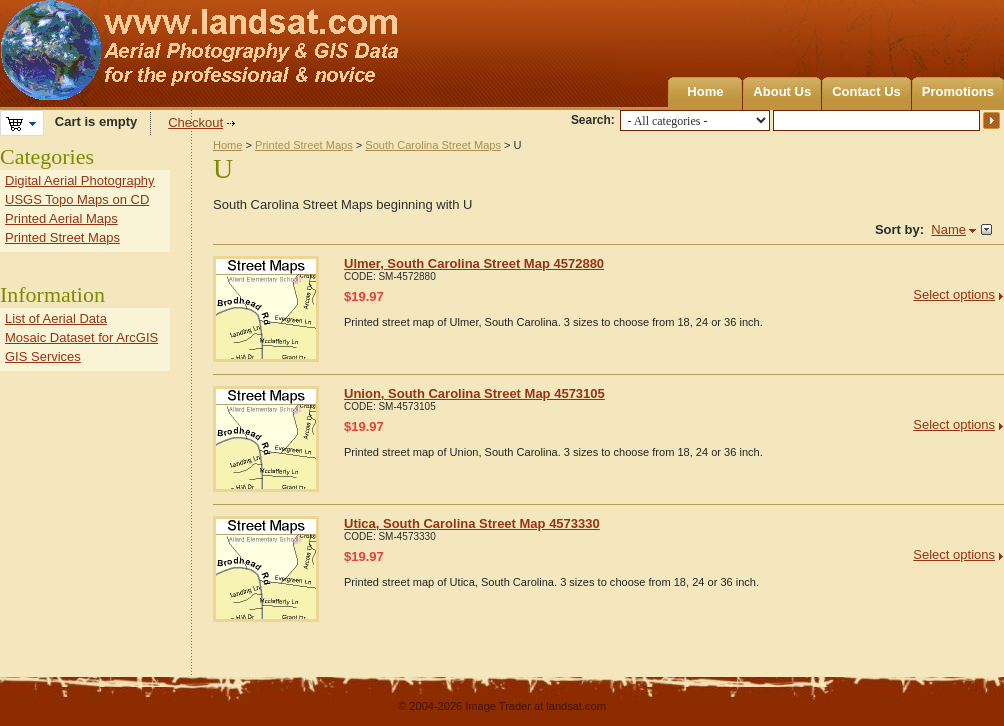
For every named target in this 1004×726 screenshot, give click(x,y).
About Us (782, 91)
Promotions (958, 91)
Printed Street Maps (304, 145)
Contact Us (866, 91)
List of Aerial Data (56, 318)
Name (948, 229)
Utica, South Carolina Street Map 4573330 (472, 523)
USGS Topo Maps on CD (77, 199)
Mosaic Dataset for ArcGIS (81, 337)
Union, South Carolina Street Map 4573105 (474, 393)
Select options (954, 294)
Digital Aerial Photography (80, 180)
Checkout (195, 122)
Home (705, 91)
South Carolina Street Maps (433, 145)
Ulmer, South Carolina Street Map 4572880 (474, 263)
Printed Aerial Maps (61, 218)
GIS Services (43, 356)
